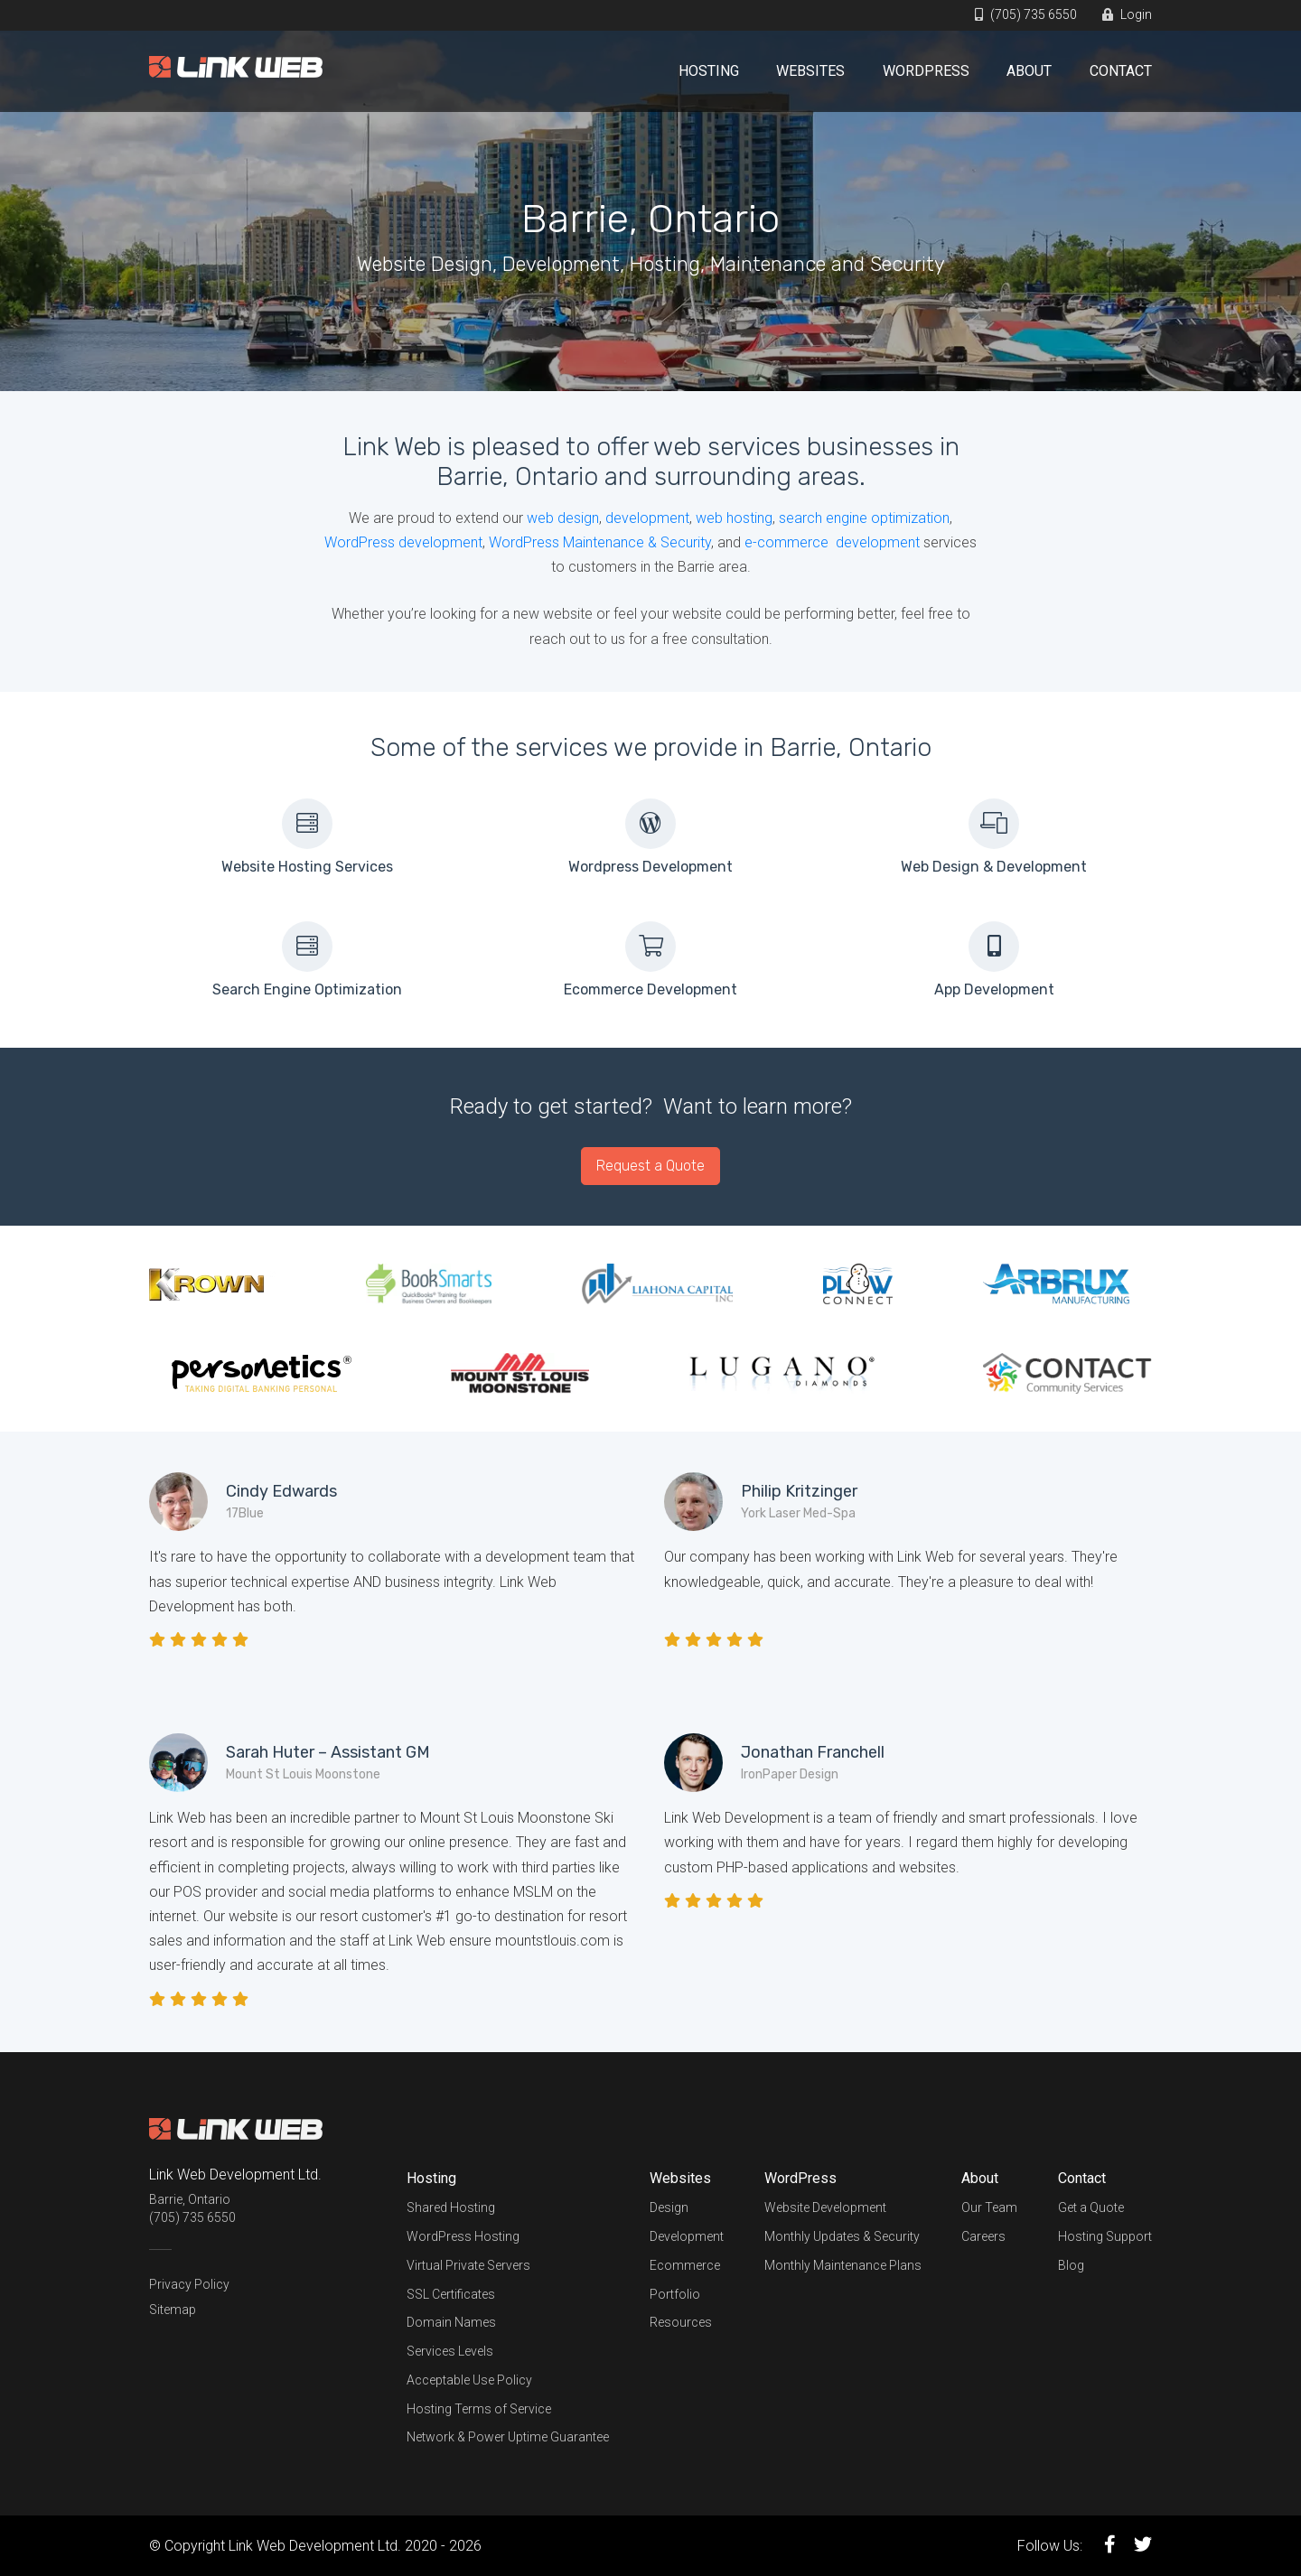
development (647, 518)
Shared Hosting (451, 2207)
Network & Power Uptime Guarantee (508, 2437)
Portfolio (675, 2294)
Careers (983, 2236)
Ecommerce (685, 2265)
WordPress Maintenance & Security (600, 542)
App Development (994, 989)
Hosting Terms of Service (479, 2409)
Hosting (709, 70)
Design (669, 2207)
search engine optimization (864, 518)
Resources (681, 2322)
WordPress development (403, 542)
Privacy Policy (189, 2284)
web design (563, 518)
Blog (1071, 2265)
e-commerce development (832, 542)
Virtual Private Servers (468, 2265)
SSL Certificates (451, 2294)
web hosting (734, 518)
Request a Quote (650, 1165)
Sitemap (172, 2309)
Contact (1121, 70)
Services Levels (450, 2351)
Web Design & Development (994, 866)
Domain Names (451, 2322)
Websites (810, 70)
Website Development (825, 2207)
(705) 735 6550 (1026, 14)
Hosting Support (1105, 2236)
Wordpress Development (650, 866)
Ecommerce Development (650, 989)
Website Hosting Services (307, 866)
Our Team (989, 2207)
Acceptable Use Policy (469, 2380)
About (1029, 70)
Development (687, 2236)
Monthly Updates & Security (842, 2236)
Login (1127, 14)
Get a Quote (1091, 2207)
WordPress (926, 70)
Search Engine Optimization (307, 989)
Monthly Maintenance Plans (843, 2265)
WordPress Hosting (463, 2236)
